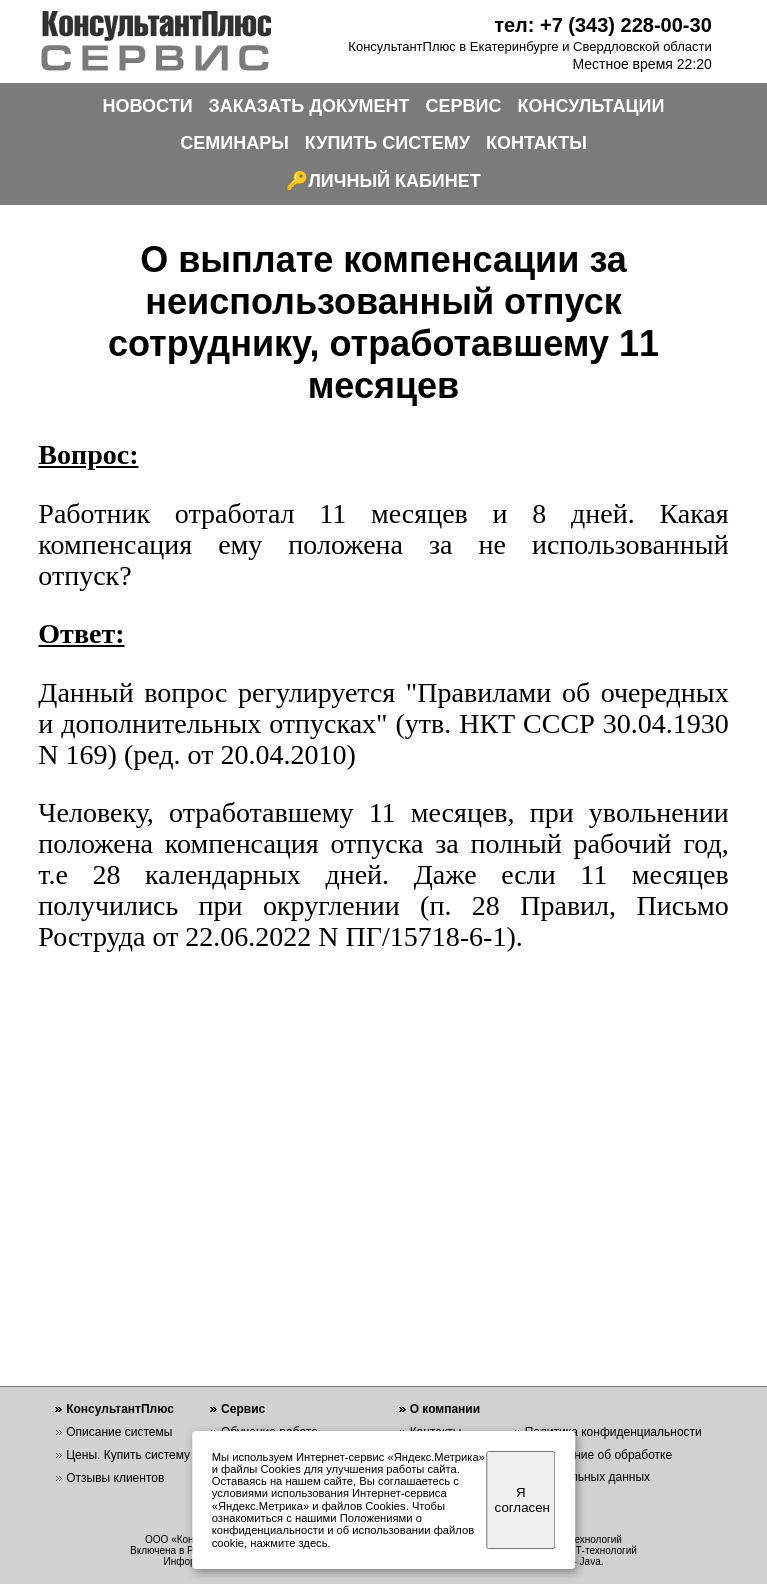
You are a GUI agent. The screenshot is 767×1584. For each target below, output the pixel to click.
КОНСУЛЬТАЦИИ (591, 106)
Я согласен (522, 1500)
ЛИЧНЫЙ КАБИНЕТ (394, 181)
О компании (445, 1409)
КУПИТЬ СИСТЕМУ (387, 143)
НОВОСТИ (148, 106)
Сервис (243, 1409)
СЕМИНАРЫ (234, 143)
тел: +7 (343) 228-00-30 (603, 25)
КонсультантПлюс (120, 1409)
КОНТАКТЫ (536, 143)
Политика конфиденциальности (613, 1432)
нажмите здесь (288, 1543)
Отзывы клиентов (115, 1478)
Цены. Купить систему (128, 1455)
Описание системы (119, 1432)
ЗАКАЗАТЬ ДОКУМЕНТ (309, 106)
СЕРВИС (464, 106)
